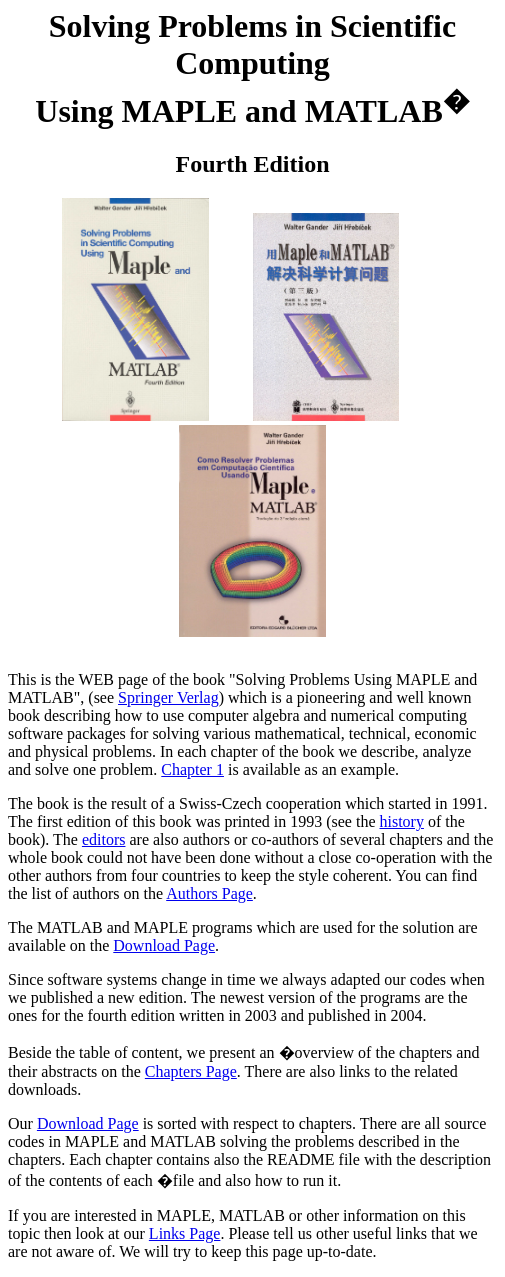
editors (104, 839)
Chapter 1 (192, 769)
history (401, 821)
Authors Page (209, 893)
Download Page (164, 945)
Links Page (185, 1233)
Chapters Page (191, 1071)
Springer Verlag (168, 697)
